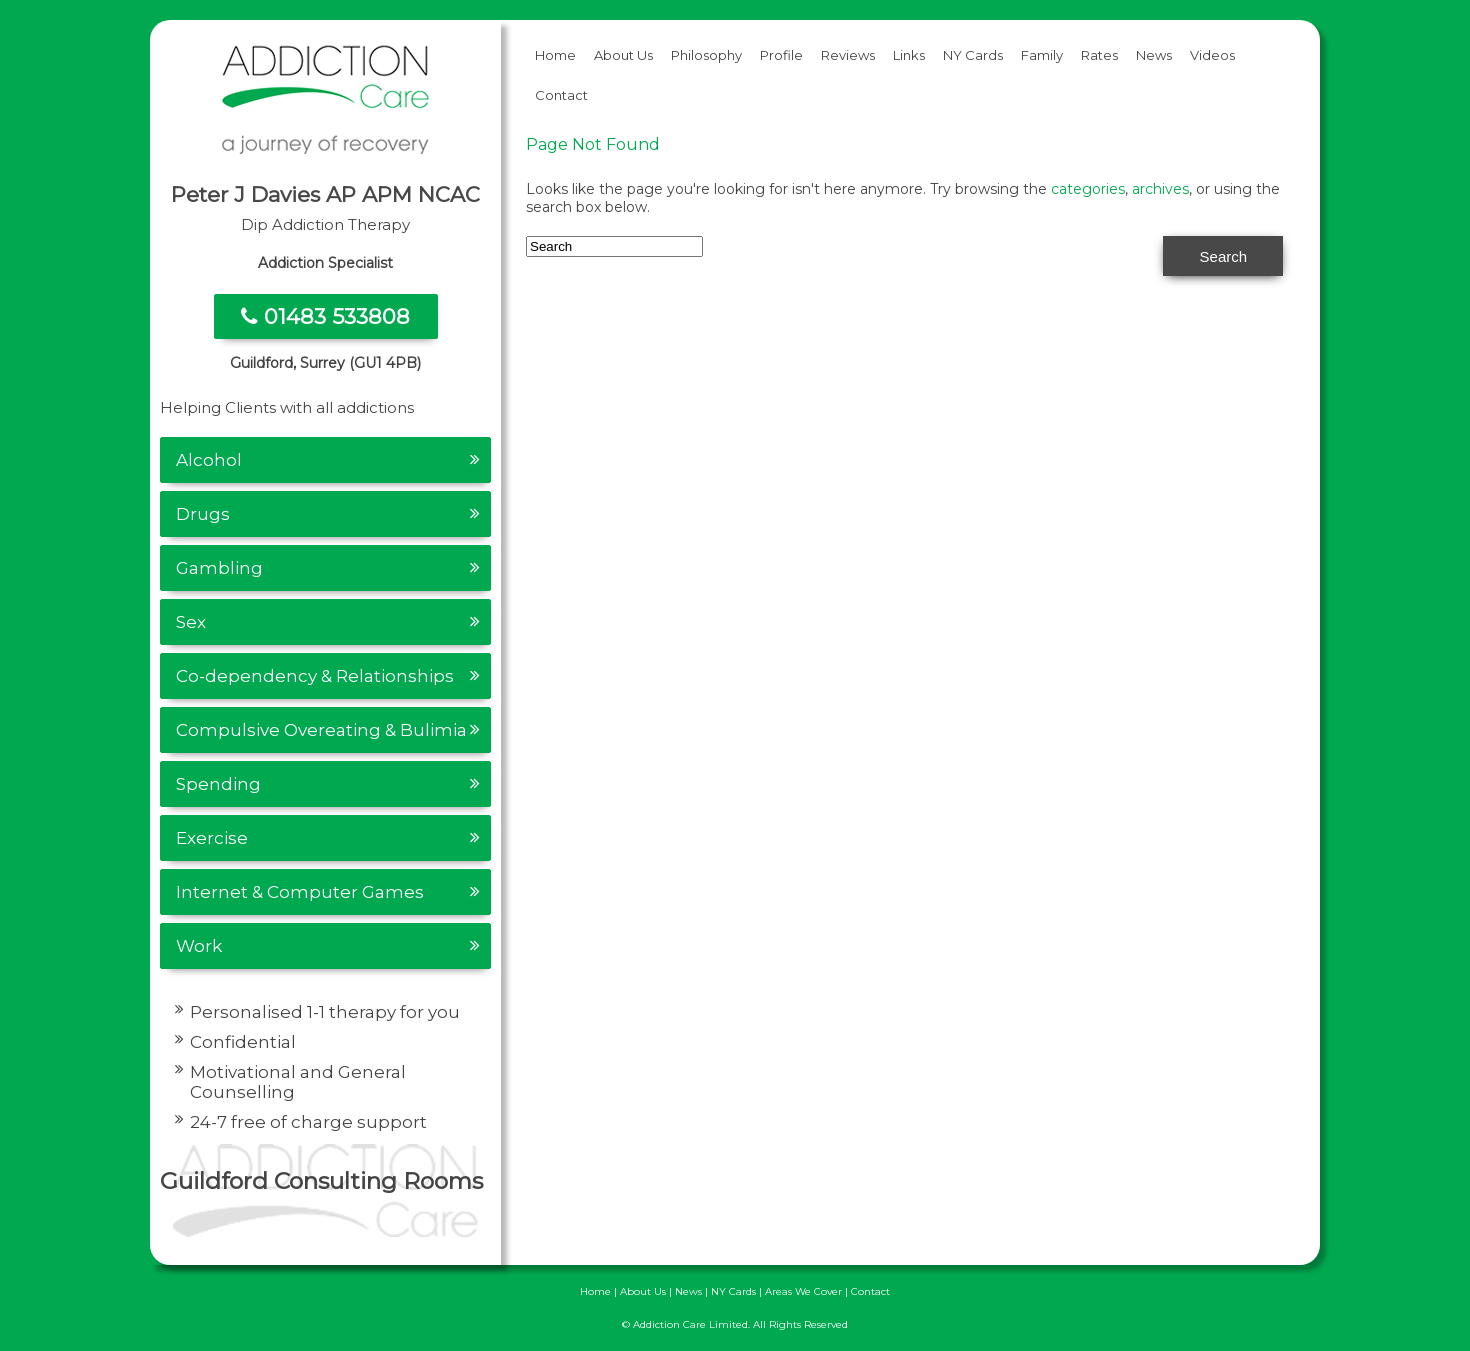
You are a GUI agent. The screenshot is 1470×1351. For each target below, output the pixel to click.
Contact (561, 95)
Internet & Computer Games (300, 892)
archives (1160, 189)
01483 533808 (325, 316)
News (1154, 55)
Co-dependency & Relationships (315, 676)
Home (555, 55)
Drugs (203, 514)
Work (199, 946)
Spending (218, 784)
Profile (781, 55)
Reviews (848, 55)
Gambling (219, 568)
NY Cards (973, 55)
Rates (1099, 55)
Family (1042, 55)
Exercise (212, 838)
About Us (623, 55)
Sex (191, 622)
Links (909, 55)
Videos (1212, 55)
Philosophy (706, 55)
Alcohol (209, 460)
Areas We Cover (803, 1291)
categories (1088, 189)
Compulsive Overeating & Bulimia (321, 730)
